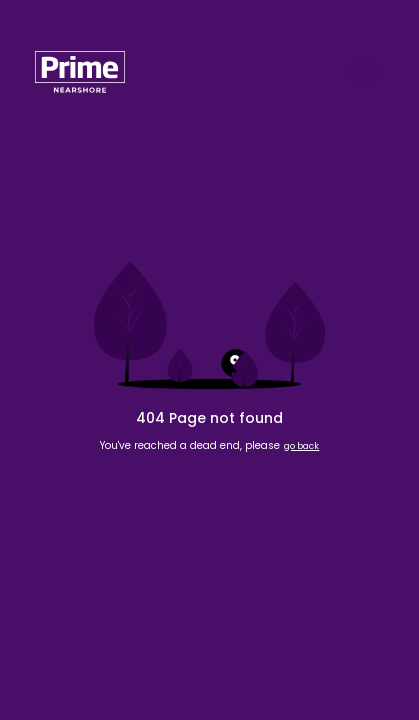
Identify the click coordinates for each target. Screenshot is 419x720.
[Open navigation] (364, 72)
